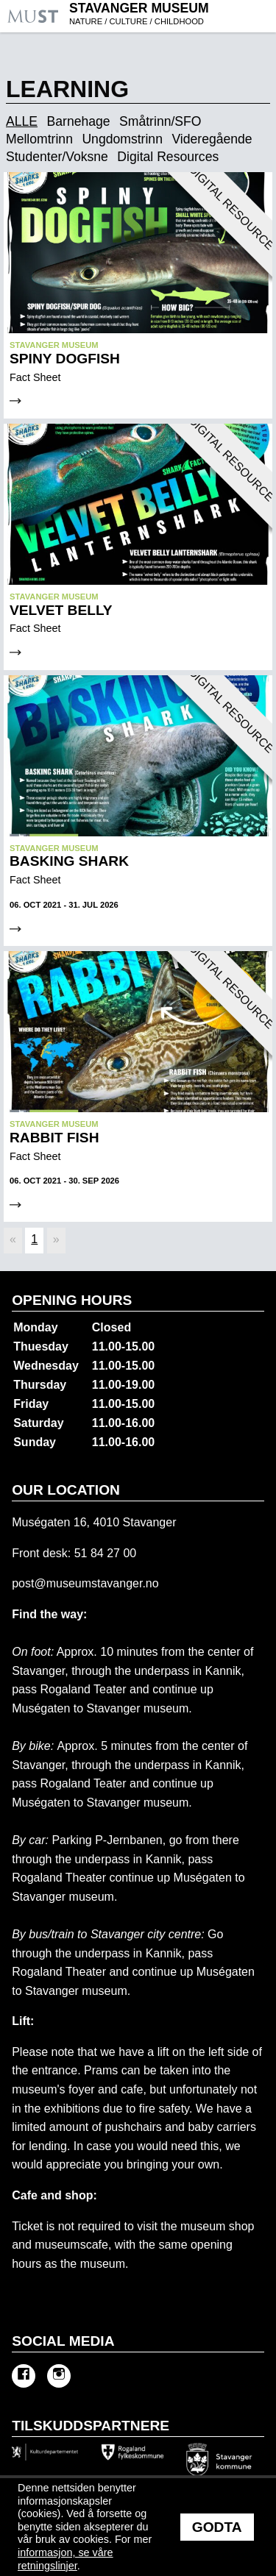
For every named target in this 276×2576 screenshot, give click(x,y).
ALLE (22, 122)
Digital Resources (168, 157)
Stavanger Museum (170, 15)
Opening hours (72, 1300)
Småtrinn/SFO (160, 122)
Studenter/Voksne (57, 157)
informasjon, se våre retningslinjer (65, 2559)
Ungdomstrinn (122, 139)
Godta (217, 2527)
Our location (66, 1490)
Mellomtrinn (39, 139)
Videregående (211, 139)
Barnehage (78, 122)
